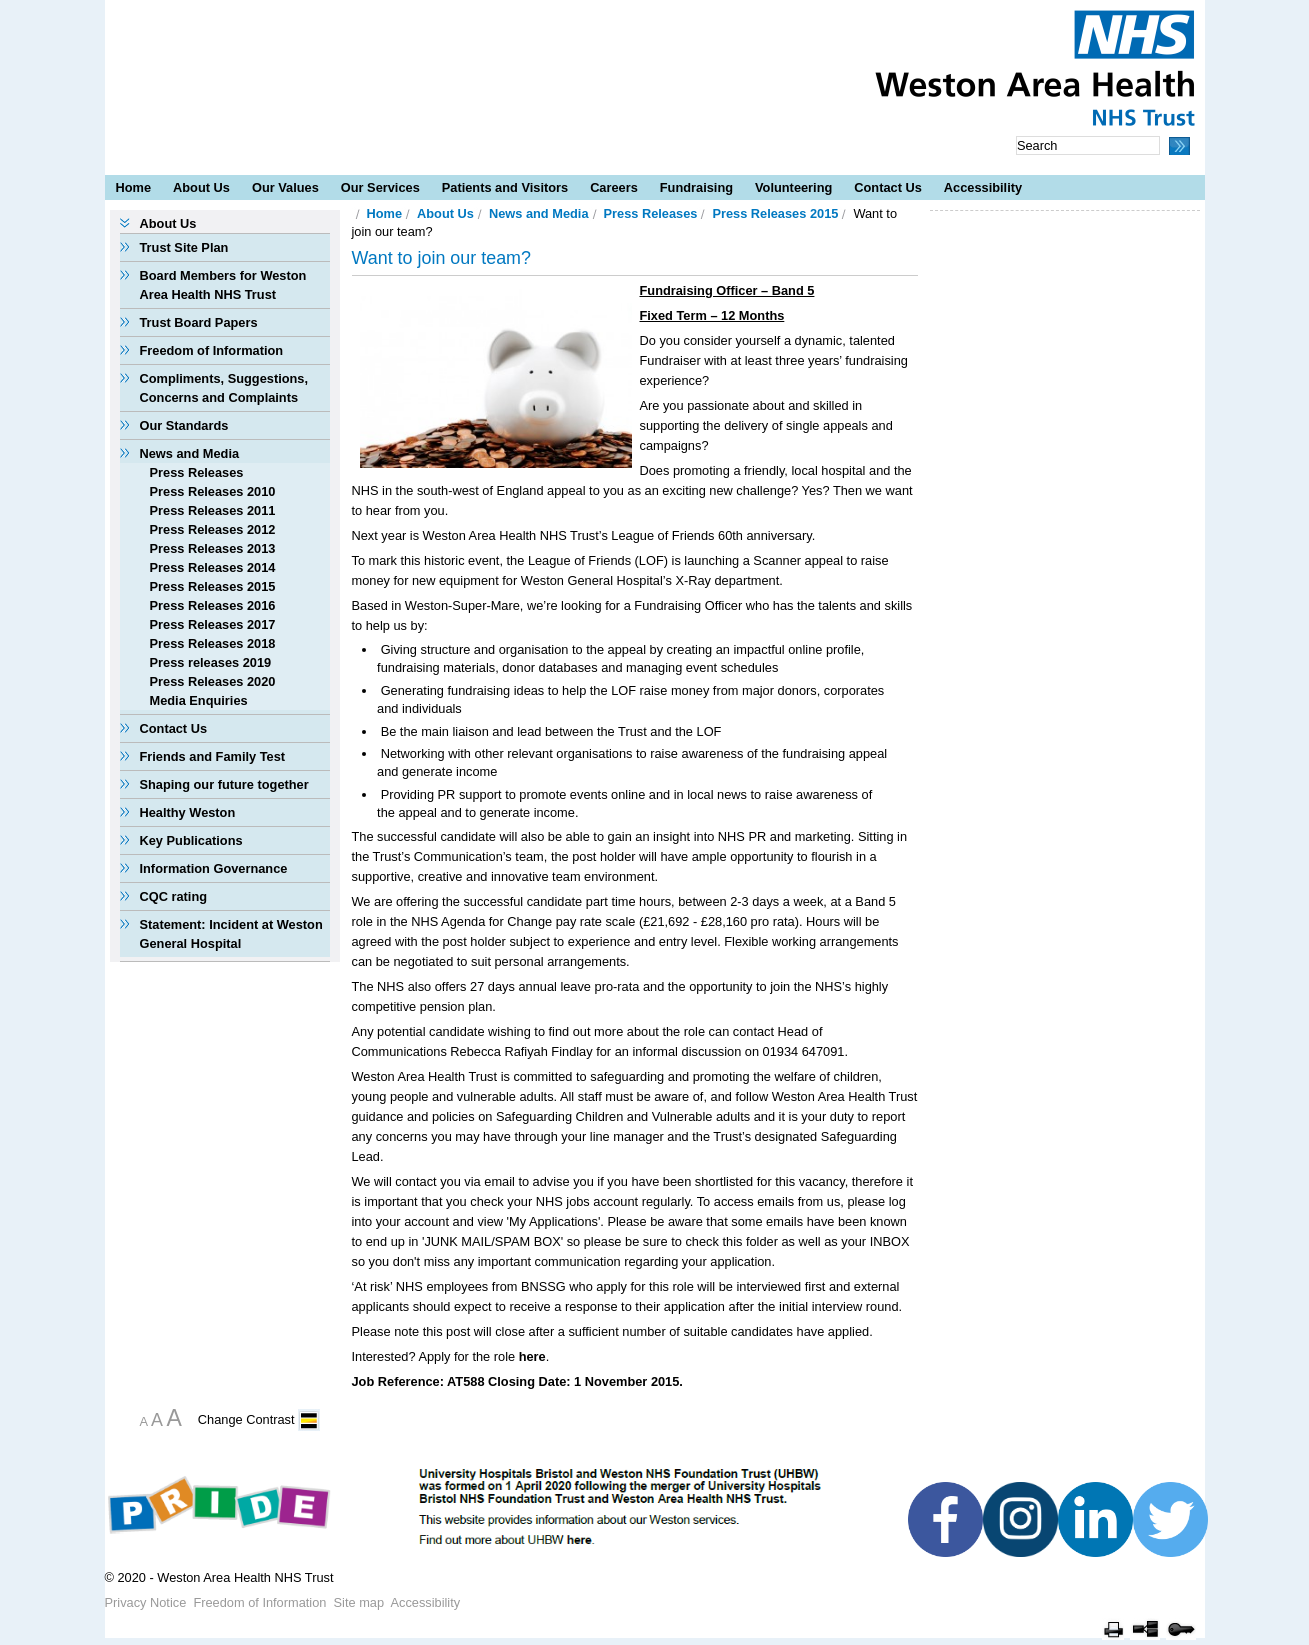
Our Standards (184, 425)
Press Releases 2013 (213, 548)
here (532, 1356)
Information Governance (214, 868)
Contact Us (888, 187)
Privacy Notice (146, 1602)
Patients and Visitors (505, 187)
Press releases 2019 (211, 662)
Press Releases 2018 (213, 643)
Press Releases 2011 (213, 510)
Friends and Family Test (213, 756)
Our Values (285, 187)
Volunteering (793, 187)
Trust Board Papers (199, 322)
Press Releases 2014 (213, 567)
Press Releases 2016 (213, 605)
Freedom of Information (212, 350)
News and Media (190, 453)
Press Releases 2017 (213, 624)
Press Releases (197, 472)
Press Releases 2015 (213, 586)
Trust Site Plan (184, 247)
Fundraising (696, 187)
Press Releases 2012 (213, 529)
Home (134, 187)
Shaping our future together (224, 784)
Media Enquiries (199, 700)
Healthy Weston (188, 812)
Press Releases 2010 (213, 491)
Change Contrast (246, 1419)
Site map (359, 1602)
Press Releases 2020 (213, 681)
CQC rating (174, 896)
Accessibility (983, 187)
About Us (201, 187)
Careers (614, 187)
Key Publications (191, 840)
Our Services (380, 187)
